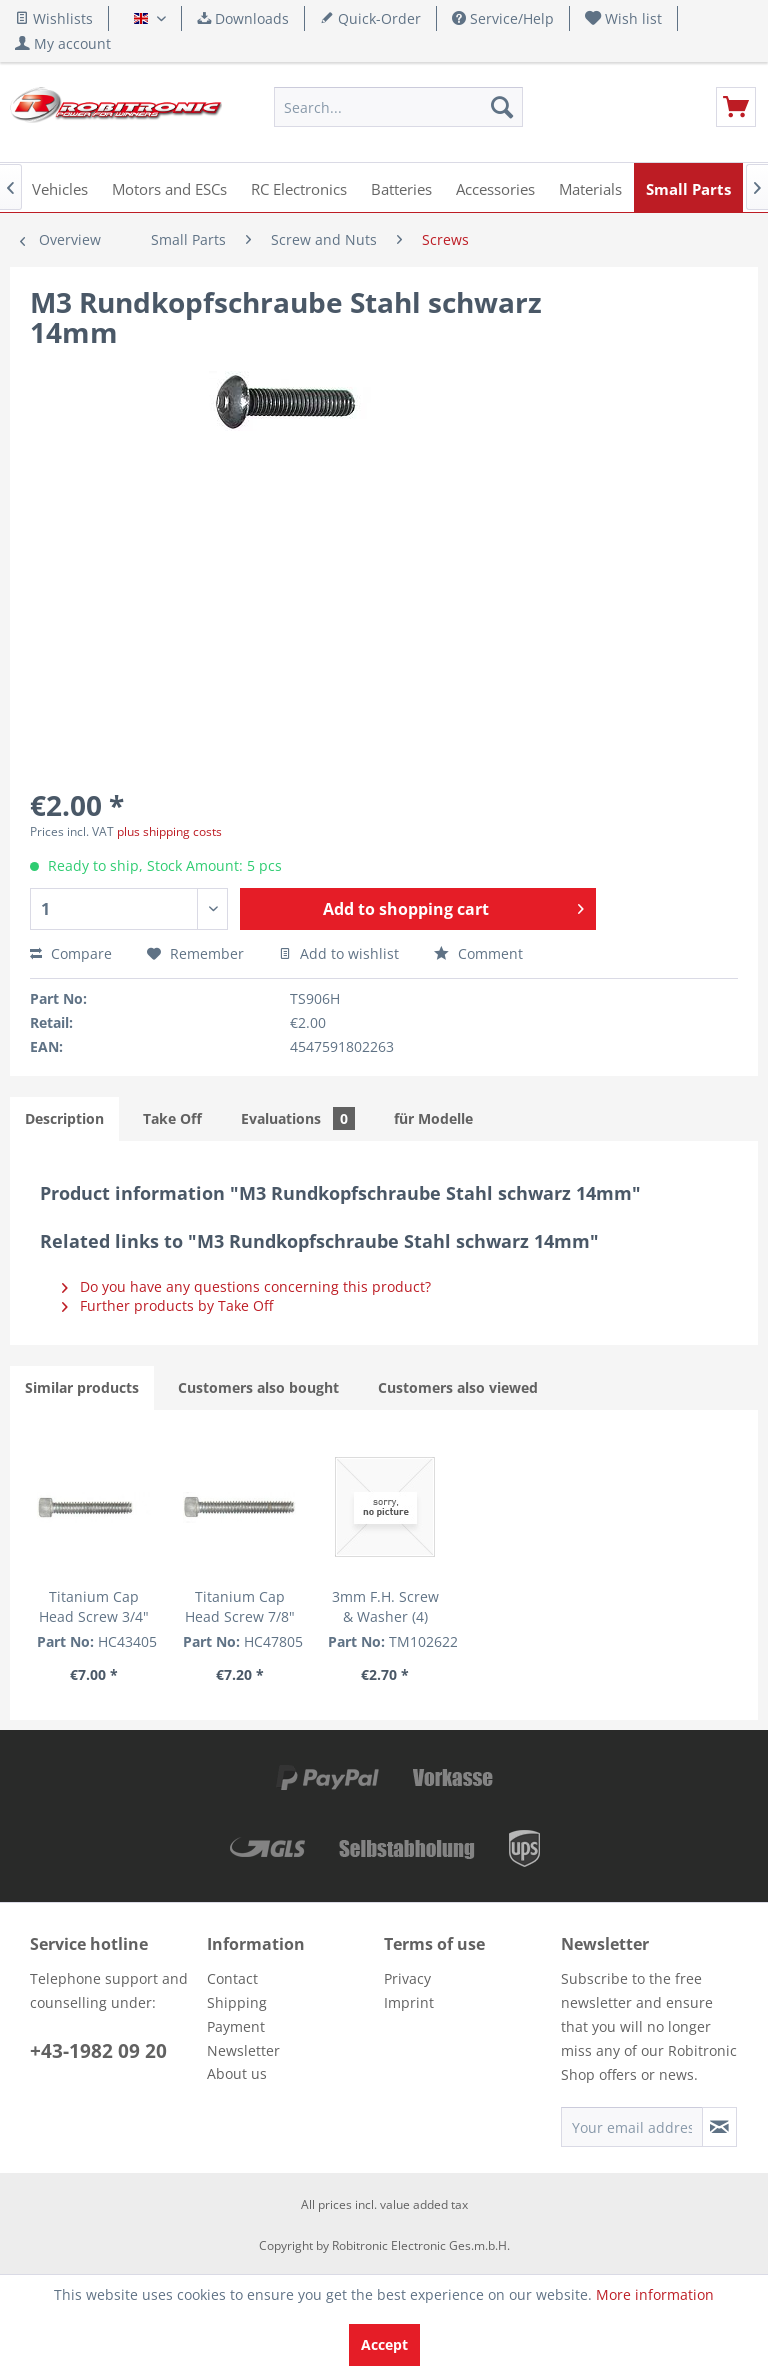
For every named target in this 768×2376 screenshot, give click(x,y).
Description (64, 1118)
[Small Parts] (688, 187)
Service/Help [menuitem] (503, 18)
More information (655, 2294)
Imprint (409, 2002)
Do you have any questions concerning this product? (246, 1286)
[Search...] (399, 107)
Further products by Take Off (167, 1305)
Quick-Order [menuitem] (370, 18)
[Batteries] (401, 187)
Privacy (407, 1978)
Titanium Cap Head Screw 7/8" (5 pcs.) (240, 1607)
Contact (232, 1978)
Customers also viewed (458, 1387)
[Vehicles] (60, 187)
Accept (384, 2344)
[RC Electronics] (299, 187)
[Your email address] (632, 2127)
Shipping (237, 2002)
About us (237, 2073)
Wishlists (54, 18)
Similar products (82, 1387)
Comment (478, 953)
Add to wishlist (339, 953)
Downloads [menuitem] (243, 18)
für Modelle (433, 1118)
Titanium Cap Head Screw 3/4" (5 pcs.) (94, 1607)
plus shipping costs (169, 831)
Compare (71, 953)
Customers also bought (258, 1387)
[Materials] (590, 187)
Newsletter (243, 2050)
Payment (236, 2026)
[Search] (502, 107)
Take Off (172, 1118)
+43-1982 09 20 (98, 2051)
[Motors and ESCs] (169, 187)
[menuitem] (624, 18)
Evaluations (298, 1118)
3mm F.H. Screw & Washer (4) (385, 1606)
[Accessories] (495, 187)
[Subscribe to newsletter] (719, 2127)
